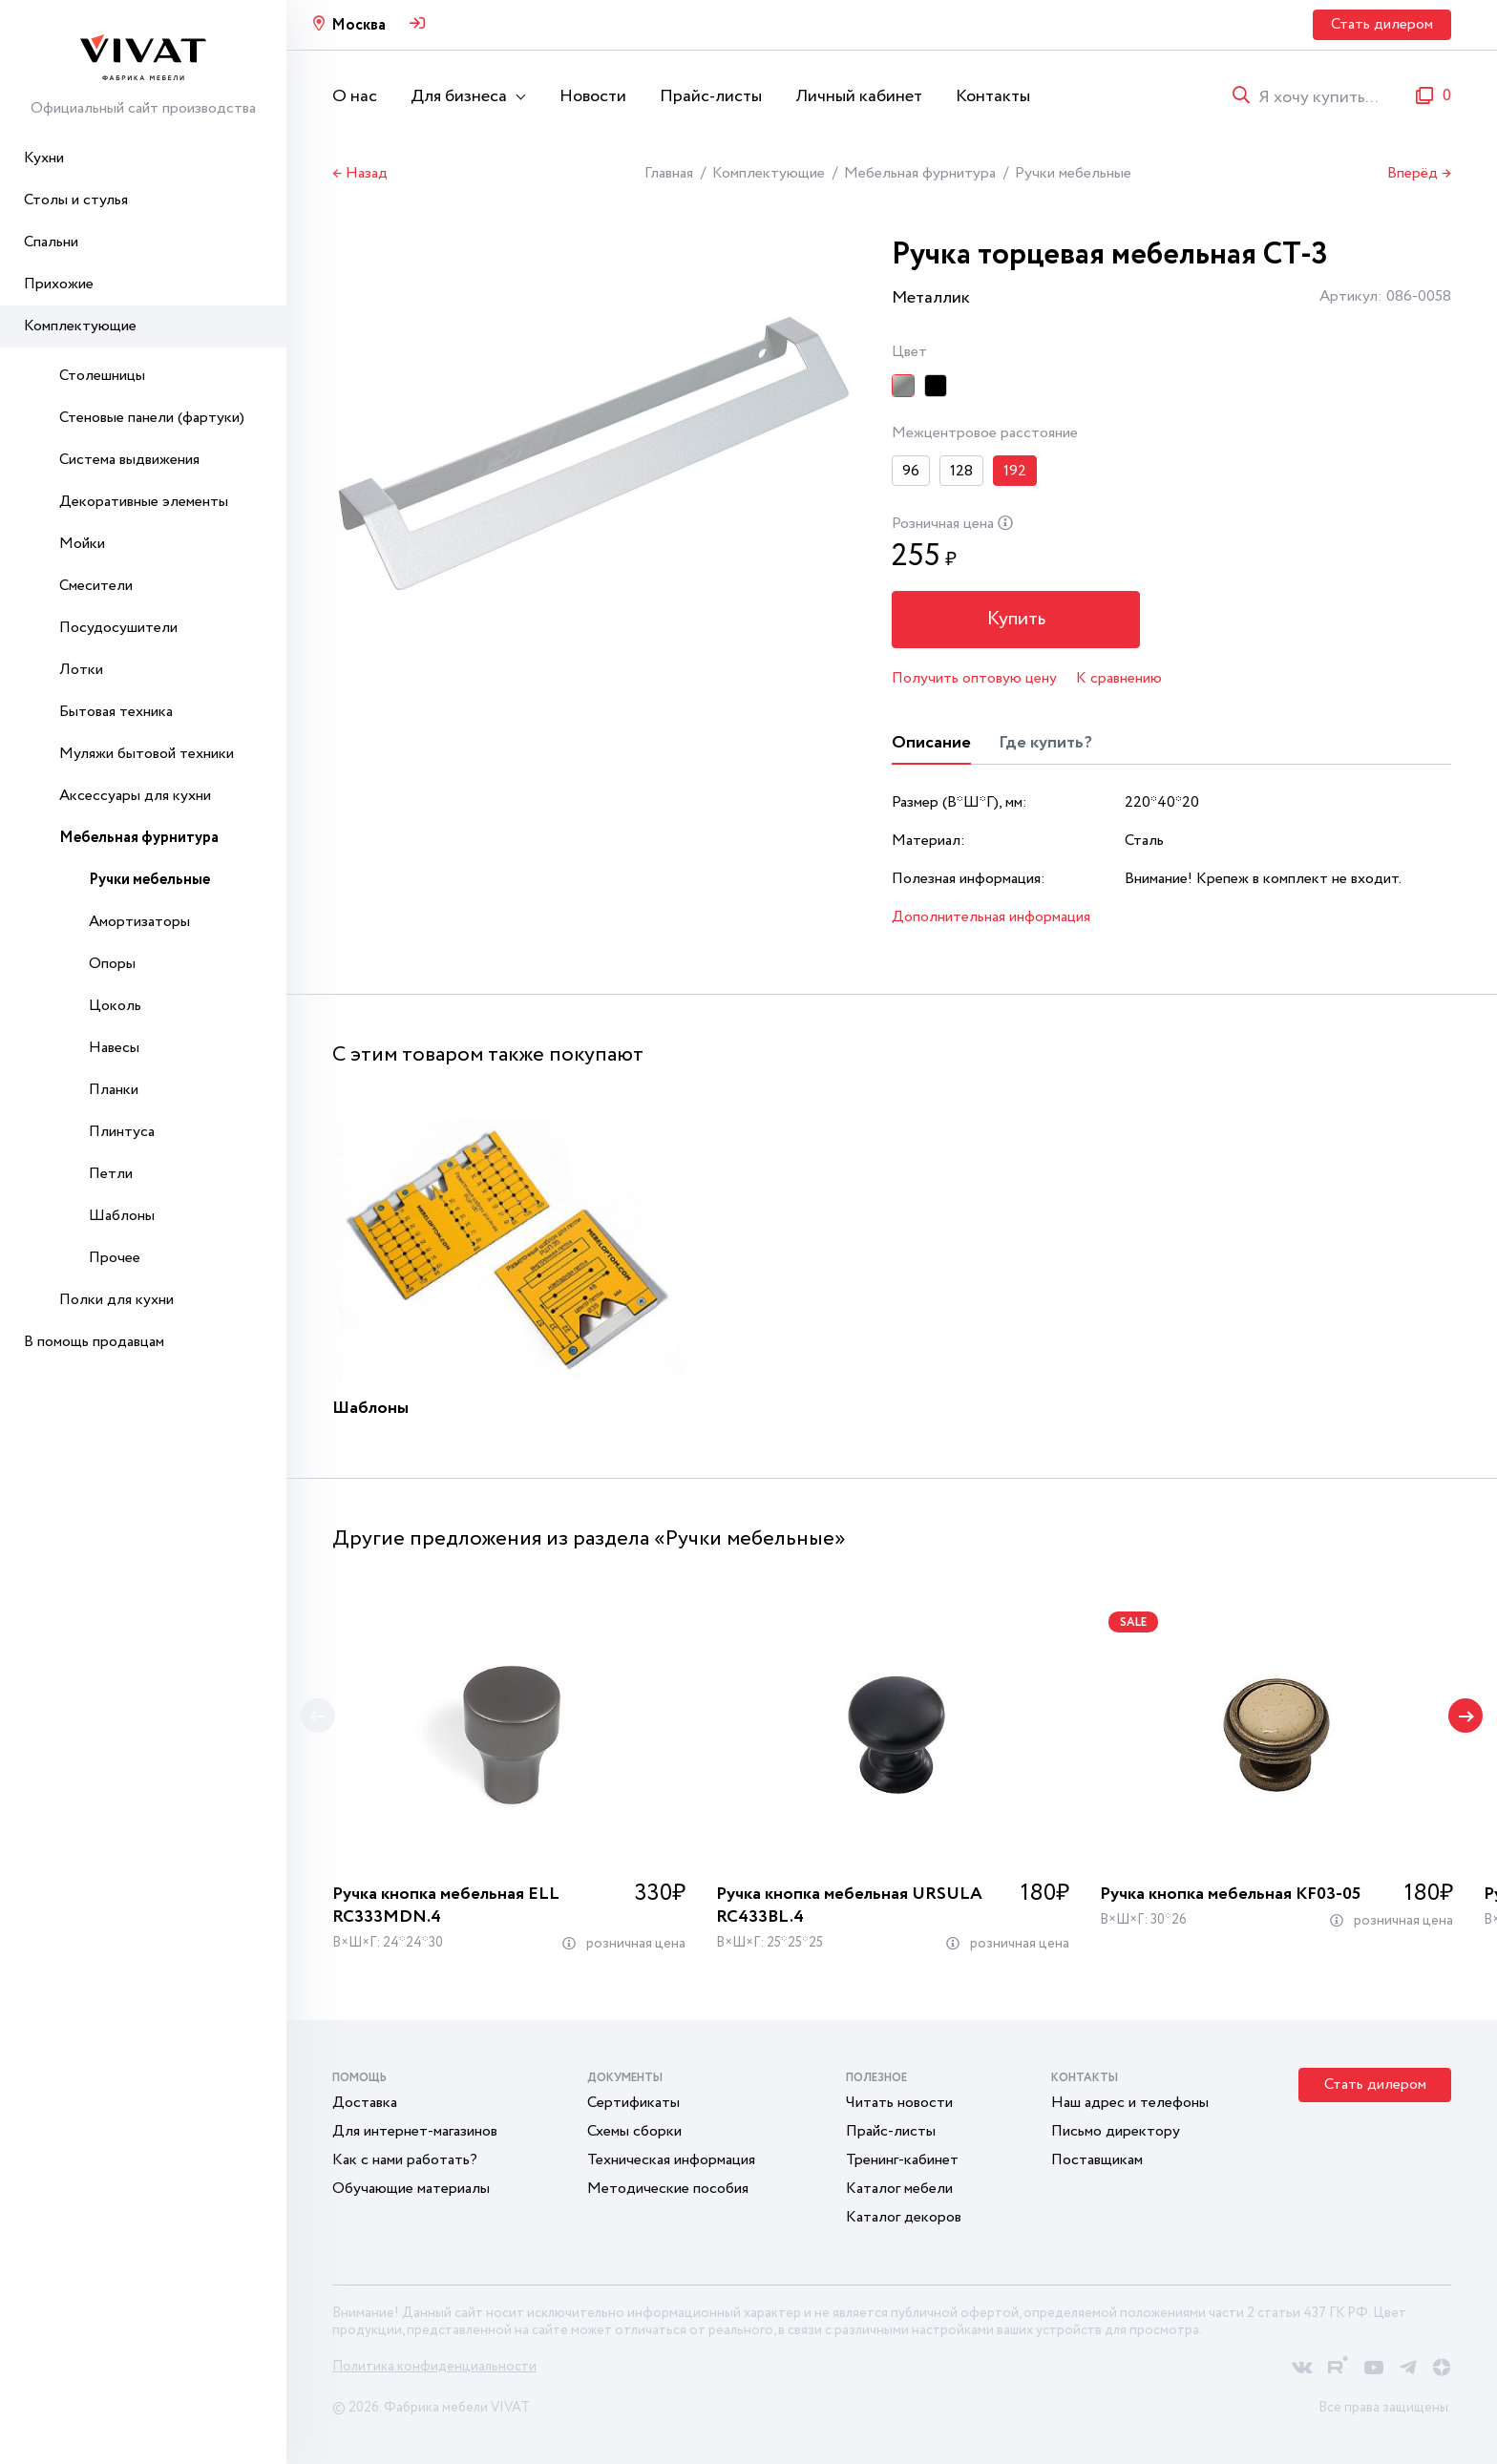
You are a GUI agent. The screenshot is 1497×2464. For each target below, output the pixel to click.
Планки (113, 1090)
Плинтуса (122, 1132)
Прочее (114, 1258)
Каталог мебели (899, 2189)
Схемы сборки (634, 2131)
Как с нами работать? (404, 2160)
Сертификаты (633, 2103)
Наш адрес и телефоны (1130, 2103)
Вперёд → (1419, 173)
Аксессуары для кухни (135, 796)
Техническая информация (671, 2160)
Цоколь (115, 1006)
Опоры (112, 964)
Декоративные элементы (143, 502)
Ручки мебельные (149, 880)
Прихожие (59, 284)
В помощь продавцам (94, 1342)
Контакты (993, 96)
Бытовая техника (116, 712)
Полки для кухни (116, 1300)
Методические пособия (667, 2189)
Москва (358, 25)
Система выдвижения (129, 460)
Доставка (364, 2103)
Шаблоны (122, 1216)
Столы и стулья (76, 200)
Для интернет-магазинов (414, 2131)
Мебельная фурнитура (139, 838)
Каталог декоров (903, 2217)
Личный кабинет (858, 96)
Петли (111, 1174)
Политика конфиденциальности (434, 2366)
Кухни (44, 158)
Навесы (114, 1048)
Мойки (82, 544)
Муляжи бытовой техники (146, 754)
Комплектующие (80, 326)
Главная (668, 173)
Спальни (51, 242)
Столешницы (102, 376)
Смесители (96, 586)
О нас (354, 96)
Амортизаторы (139, 922)
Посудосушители (118, 628)
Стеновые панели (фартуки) (151, 418)
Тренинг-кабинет (902, 2160)
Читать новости (899, 2103)
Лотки (81, 670)
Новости (592, 96)
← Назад (360, 173)
